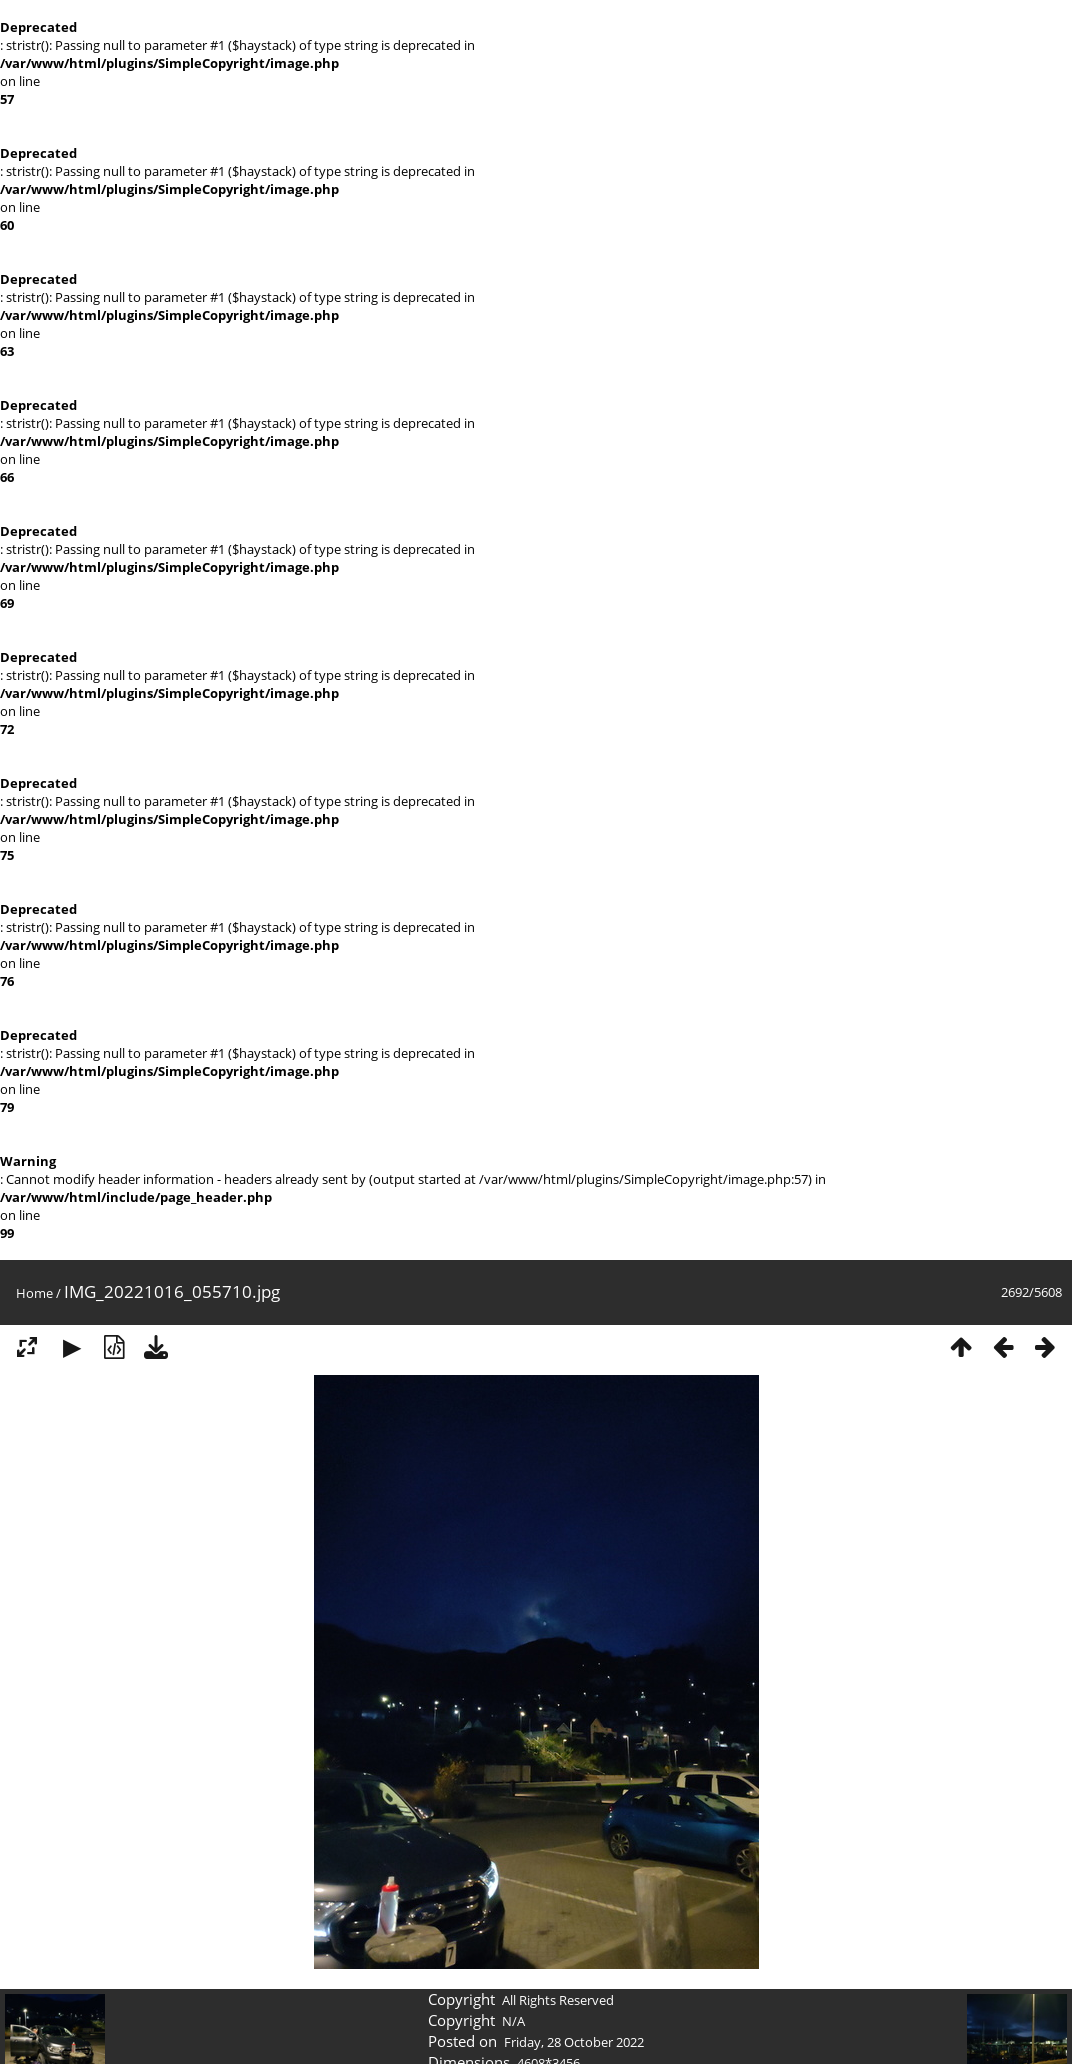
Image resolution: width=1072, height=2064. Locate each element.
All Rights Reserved (558, 2000)
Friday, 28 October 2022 (574, 2042)
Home (34, 1293)
